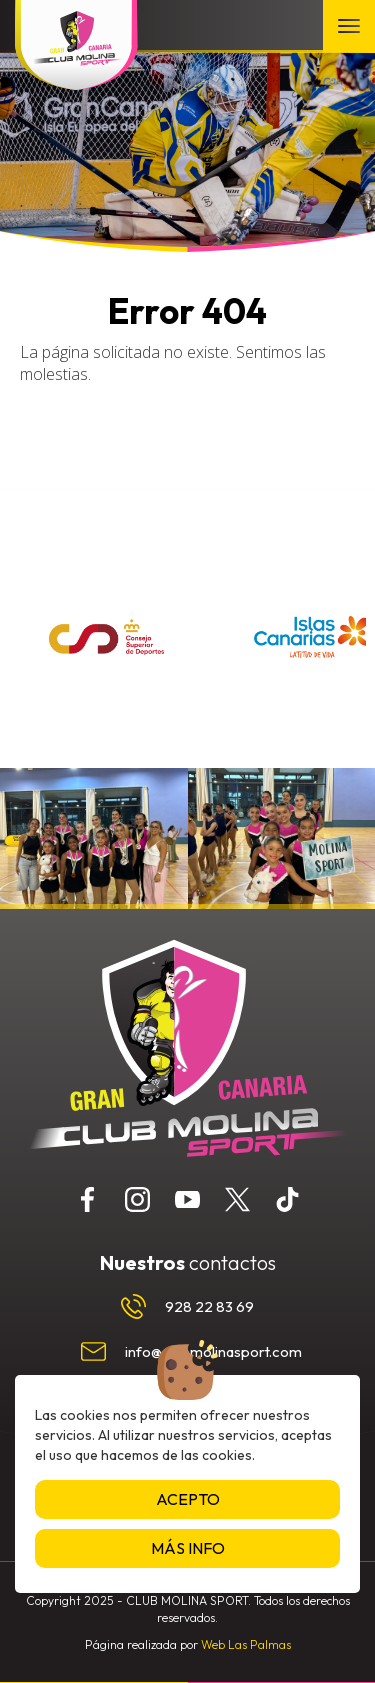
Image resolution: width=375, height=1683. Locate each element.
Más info (188, 1548)
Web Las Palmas (246, 1644)
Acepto (188, 1499)
